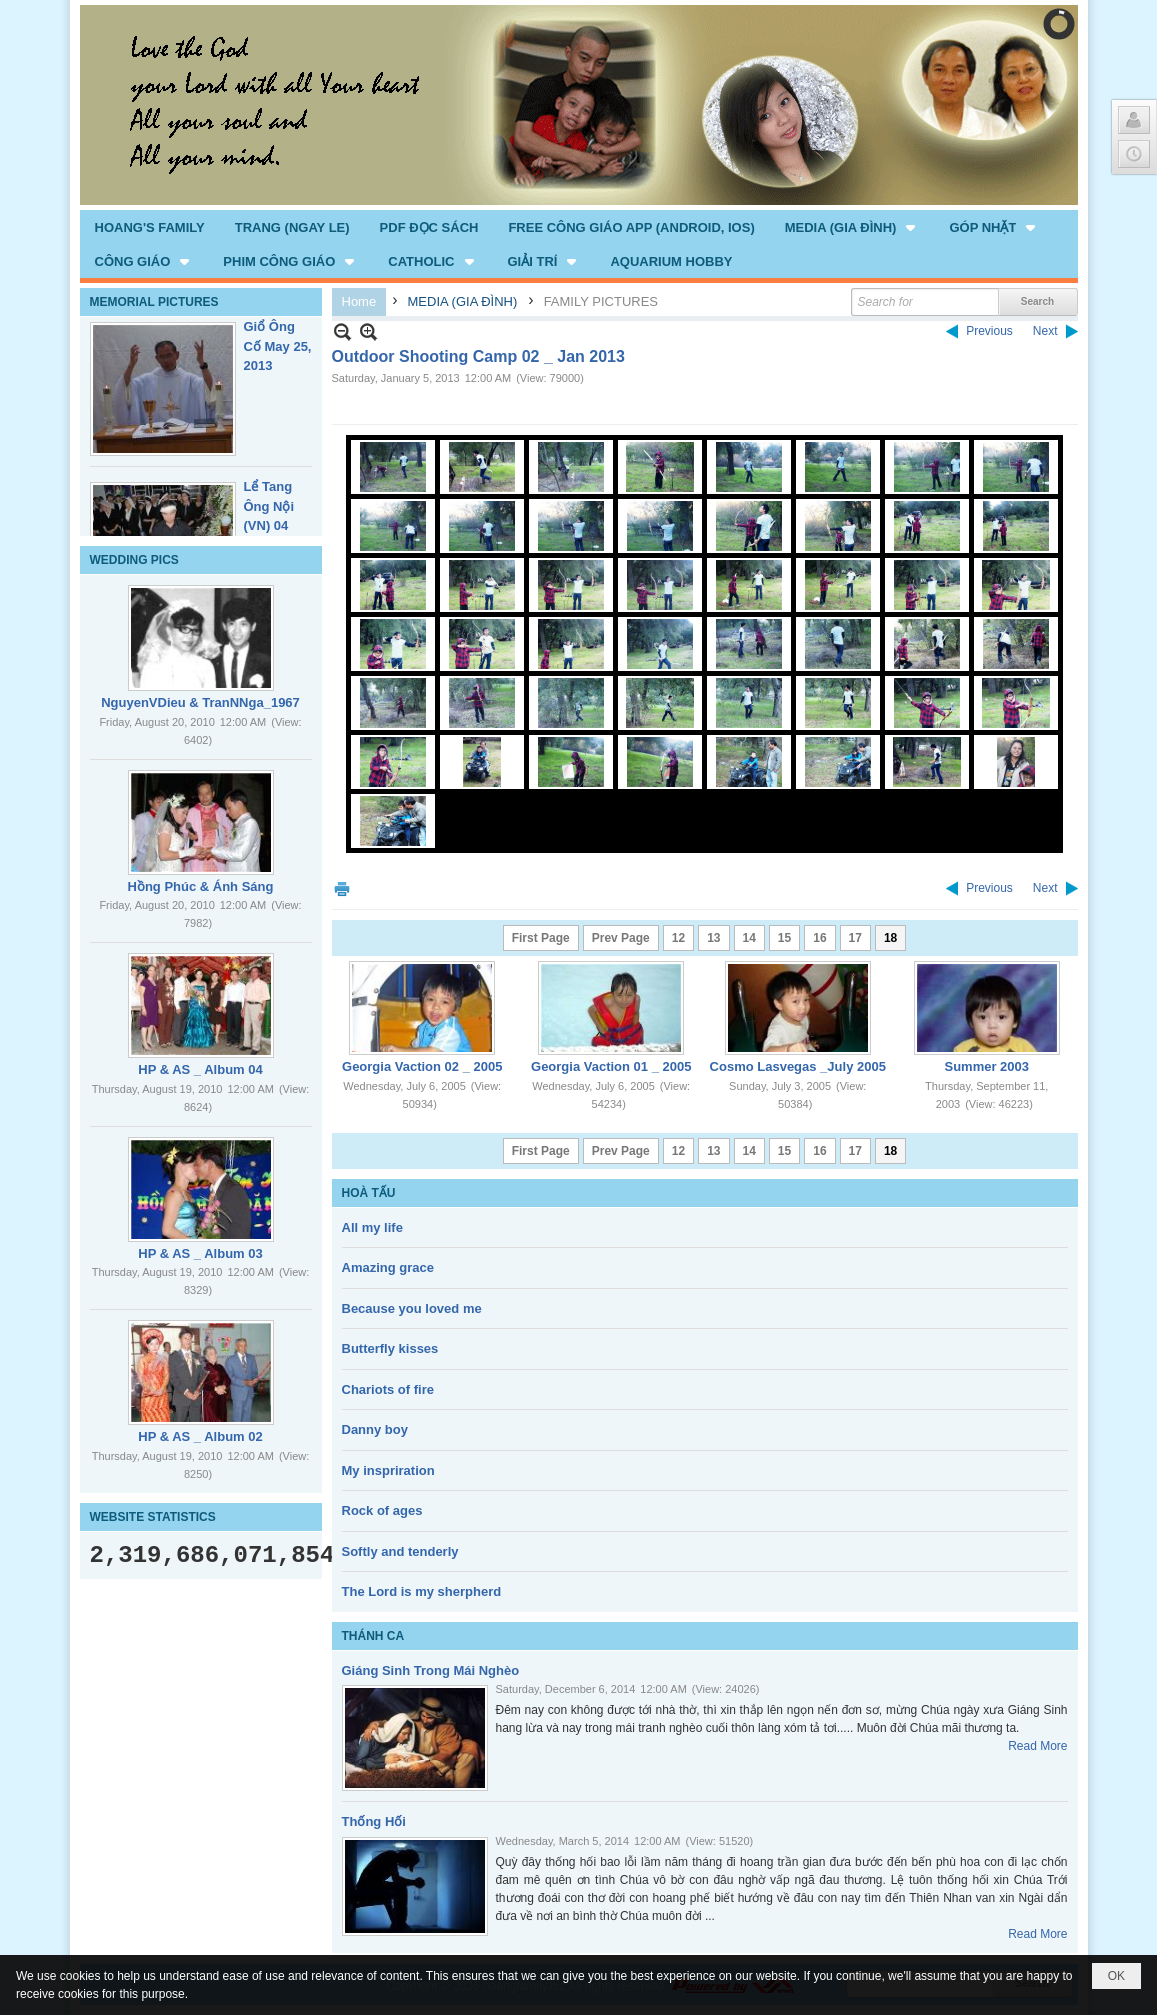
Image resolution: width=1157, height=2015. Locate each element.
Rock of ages (382, 1510)
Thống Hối (374, 1821)
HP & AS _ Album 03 (200, 1253)
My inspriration (388, 1470)
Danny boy (375, 1429)
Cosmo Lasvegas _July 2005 (798, 1066)
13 (713, 938)
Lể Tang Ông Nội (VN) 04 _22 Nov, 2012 (270, 525)
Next (1045, 331)
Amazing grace (388, 1267)
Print (342, 888)
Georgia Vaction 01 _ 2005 (611, 1066)
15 (784, 938)
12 (678, 938)
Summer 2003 (986, 1066)
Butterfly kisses (390, 1348)
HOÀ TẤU (369, 1193)
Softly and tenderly (400, 1551)
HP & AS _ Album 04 (200, 1069)
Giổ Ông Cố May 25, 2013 (278, 346)
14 (749, 938)
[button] (852, 227)
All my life (372, 1227)
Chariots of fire (388, 1389)
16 (819, 938)
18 (890, 938)
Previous (989, 331)
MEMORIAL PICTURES (154, 302)
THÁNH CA (373, 1636)
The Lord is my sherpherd (422, 1591)
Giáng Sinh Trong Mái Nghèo (431, 1670)
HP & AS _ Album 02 (200, 1436)
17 (855, 938)
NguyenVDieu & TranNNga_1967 (200, 702)
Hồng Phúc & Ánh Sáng (201, 886)
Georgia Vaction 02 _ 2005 (422, 1066)
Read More (1037, 1746)
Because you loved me (412, 1308)
